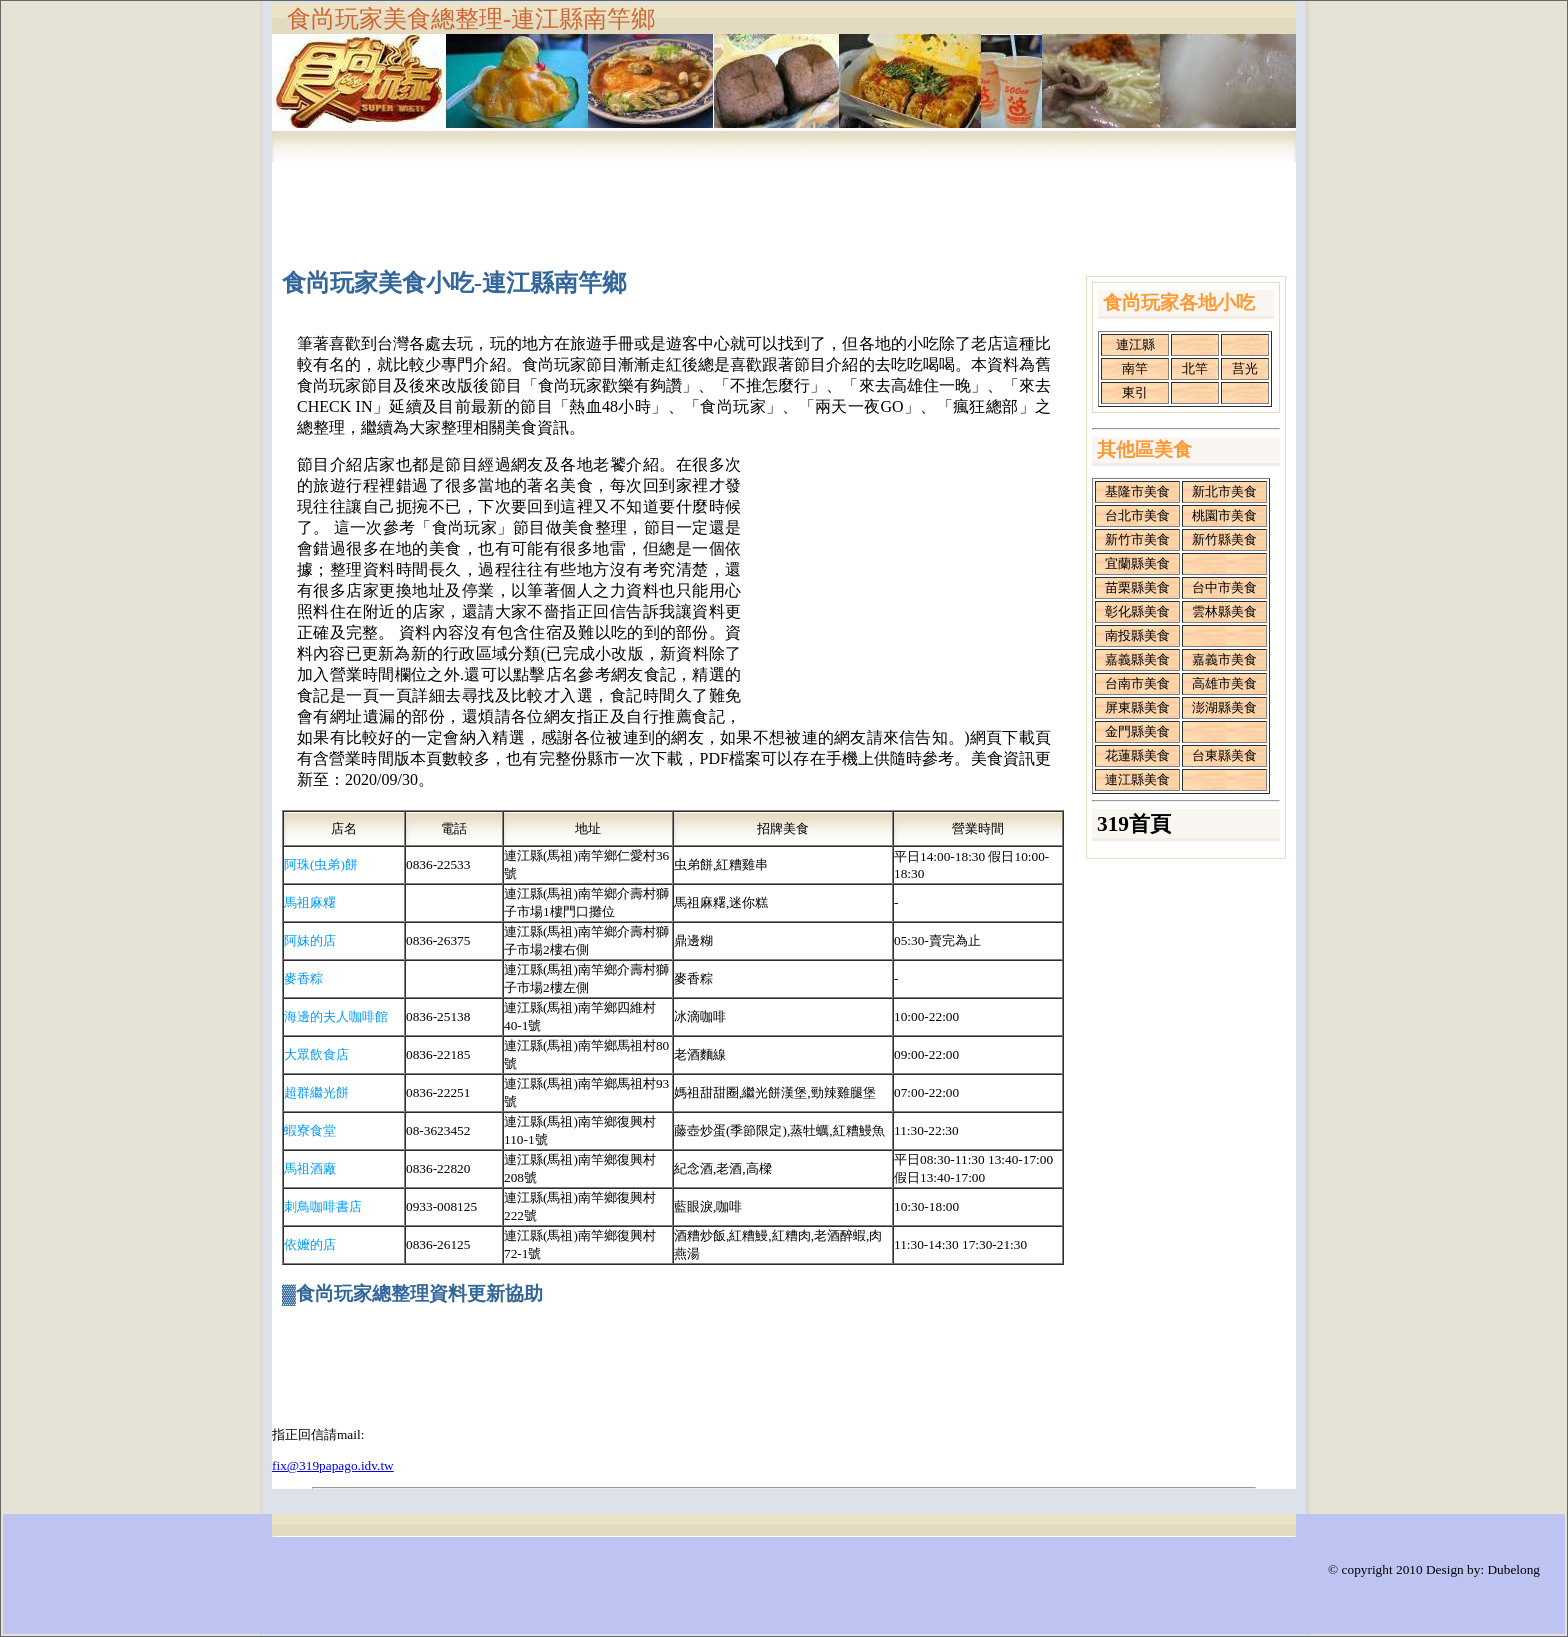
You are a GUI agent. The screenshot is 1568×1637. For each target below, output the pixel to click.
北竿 (1195, 368)
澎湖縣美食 (1224, 707)
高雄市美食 (1224, 683)
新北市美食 (1224, 491)
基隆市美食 (1137, 491)
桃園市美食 (1224, 515)
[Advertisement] (784, 203)
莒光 (1245, 368)
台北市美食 (1137, 515)
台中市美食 (1224, 587)
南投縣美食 (1137, 635)
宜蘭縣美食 (1137, 563)
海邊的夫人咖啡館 (336, 1016)
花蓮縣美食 (1137, 755)
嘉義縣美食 (1137, 659)
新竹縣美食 (1224, 539)
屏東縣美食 (1137, 707)
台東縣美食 (1224, 755)
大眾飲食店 (316, 1054)
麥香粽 (303, 978)
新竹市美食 (1137, 539)
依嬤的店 (310, 1244)
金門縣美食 (1137, 731)
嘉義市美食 (1224, 659)
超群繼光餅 (316, 1092)
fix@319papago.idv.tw (333, 1465)
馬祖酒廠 (310, 1168)
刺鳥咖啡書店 (323, 1206)
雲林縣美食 (1224, 611)
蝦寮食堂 (310, 1130)
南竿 (1135, 368)
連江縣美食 (1137, 779)
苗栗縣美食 (1137, 587)
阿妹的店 (310, 940)
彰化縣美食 (1137, 611)
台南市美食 (1137, 683)
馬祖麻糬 (310, 902)
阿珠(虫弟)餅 (321, 864)
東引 (1135, 392)
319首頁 (1134, 824)
